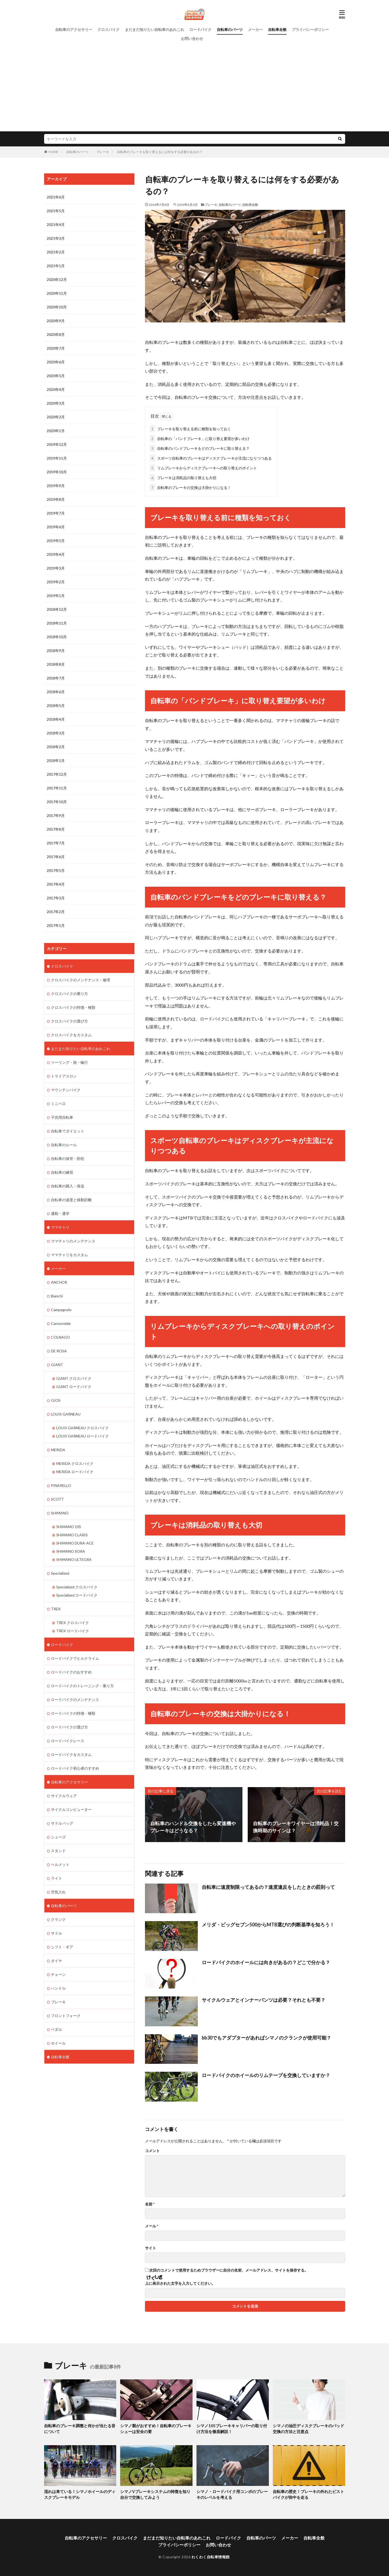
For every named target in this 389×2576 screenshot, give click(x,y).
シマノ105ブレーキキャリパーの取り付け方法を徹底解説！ (231, 2428)
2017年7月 (56, 843)
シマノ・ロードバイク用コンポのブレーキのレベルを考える (232, 2494)
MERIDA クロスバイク (74, 1463)
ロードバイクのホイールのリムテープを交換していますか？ (266, 2075)
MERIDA (58, 1449)
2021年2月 (56, 252)
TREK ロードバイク (72, 1631)
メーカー (255, 29)
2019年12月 (57, 444)
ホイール (58, 2043)
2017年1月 (56, 925)
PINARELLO (61, 1485)
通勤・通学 (60, 1213)
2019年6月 (56, 527)
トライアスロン (64, 1076)
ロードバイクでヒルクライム (75, 1658)
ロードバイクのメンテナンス (75, 1699)
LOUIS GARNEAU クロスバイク (82, 1428)
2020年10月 (57, 307)
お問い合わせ (192, 38)
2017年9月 (56, 815)
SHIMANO (60, 1513)
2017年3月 (56, 898)
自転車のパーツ (230, 29)
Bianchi (57, 1296)
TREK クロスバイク (72, 1622)
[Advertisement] (194, 83)
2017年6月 (56, 856)
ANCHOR (59, 1282)
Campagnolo (61, 1309)
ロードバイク (200, 29)
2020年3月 (56, 403)
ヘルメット (60, 1864)
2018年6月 (56, 692)
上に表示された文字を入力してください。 (180, 2283)
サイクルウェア (64, 1795)
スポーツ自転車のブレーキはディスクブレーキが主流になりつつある (211, 458)
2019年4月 (56, 554)
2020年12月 (57, 279)
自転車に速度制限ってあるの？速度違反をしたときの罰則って (268, 1887)
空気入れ (58, 1892)
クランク (58, 1919)
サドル (56, 1933)
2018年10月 (57, 637)
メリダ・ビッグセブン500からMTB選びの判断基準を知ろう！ (268, 1924)
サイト (150, 2248)
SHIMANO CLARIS (72, 1535)
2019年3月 (56, 568)
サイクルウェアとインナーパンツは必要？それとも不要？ (263, 2000)
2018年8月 (56, 664)
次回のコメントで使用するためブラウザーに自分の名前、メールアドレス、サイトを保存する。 (228, 2270)
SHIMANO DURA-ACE (75, 1543)
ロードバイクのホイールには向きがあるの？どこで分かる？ (266, 1962)
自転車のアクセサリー (73, 29)
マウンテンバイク (66, 1090)
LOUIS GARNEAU (66, 1414)
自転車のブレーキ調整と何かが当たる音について (79, 2428)
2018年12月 (57, 609)
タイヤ (56, 1960)
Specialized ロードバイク (76, 1595)
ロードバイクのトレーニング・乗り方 (82, 1686)
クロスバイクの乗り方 (69, 993)
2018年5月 (56, 705)
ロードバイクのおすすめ (71, 1672)
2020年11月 (57, 293)
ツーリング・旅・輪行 (69, 1062)
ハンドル (58, 1988)
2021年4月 (56, 224)
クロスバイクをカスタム (71, 1035)
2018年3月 (56, 733)
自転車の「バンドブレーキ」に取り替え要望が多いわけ (200, 438)
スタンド (58, 1850)
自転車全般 (277, 29)
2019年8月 (56, 499)
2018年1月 (56, 760)
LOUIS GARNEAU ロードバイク (82, 1436)
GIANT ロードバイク (73, 1386)
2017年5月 (56, 870)
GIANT (57, 1364)
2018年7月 (56, 678)
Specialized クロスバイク (76, 1587)
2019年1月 (56, 595)
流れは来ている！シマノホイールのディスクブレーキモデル (79, 2494)
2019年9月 (56, 485)
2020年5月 (56, 375)
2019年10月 (57, 472)
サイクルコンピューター (71, 1809)
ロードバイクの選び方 (69, 1727)
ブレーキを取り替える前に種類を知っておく (190, 428)
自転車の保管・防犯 (67, 1158)
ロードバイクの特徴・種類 (73, 1713)
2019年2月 (56, 582)
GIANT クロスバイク (73, 1378)
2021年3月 (56, 238)
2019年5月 (56, 540)
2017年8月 (56, 829)
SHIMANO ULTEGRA (74, 1559)
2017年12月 (57, 774)
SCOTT (57, 1499)
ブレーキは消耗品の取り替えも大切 (183, 477)
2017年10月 (57, 801)
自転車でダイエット (67, 1131)
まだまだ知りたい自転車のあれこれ (154, 29)
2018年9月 (56, 650)
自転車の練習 (62, 1172)
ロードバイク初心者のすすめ (75, 1768)
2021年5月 (56, 211)
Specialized (60, 1573)
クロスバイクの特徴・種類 (73, 1007)
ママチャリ (60, 1227)
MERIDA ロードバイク (74, 1471)
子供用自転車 (62, 1117)
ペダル (56, 2029)
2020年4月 (56, 389)
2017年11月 (57, 788)
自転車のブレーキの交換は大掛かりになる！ (190, 487)
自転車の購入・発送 (67, 1186)
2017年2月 (56, 911)
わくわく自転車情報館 (210, 2556)
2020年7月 (56, 348)
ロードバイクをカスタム (71, 1754)
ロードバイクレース (67, 1740)
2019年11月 (57, 458)
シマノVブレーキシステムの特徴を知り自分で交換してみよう (155, 2494)
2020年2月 (56, 417)
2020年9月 (56, 320)
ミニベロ (58, 1103)
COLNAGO (60, 1337)
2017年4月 (56, 884)
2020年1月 (56, 430)
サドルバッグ (62, 1823)
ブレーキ (102, 152)
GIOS (55, 1400)
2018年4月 (56, 719)
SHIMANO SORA (70, 1551)
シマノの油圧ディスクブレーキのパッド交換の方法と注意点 (308, 2428)
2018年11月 (57, 623)
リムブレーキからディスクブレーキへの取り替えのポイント (203, 467)
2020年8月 (56, 334)
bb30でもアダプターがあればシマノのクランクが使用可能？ (266, 2037)
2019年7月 (56, 513)
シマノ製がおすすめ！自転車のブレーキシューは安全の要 (155, 2428)
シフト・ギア (62, 1947)
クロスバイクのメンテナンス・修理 (80, 980)
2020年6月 (56, 362)
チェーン (58, 1974)
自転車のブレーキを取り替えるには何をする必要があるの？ (160, 152)
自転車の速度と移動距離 (71, 1199)
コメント (152, 2150)
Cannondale (61, 1323)
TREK (56, 1609)
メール (151, 2226)
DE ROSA (59, 1351)
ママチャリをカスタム (69, 1254)
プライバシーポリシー (310, 29)
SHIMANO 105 (68, 1526)
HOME (53, 152)
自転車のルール (64, 1145)
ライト (56, 1878)
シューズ (58, 1837)
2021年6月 (56, 197)
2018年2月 (56, 746)
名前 (149, 2204)
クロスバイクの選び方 (69, 1021)
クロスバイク (108, 29)
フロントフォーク (66, 2015)
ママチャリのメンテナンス (73, 1241)
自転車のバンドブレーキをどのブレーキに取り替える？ (200, 448)
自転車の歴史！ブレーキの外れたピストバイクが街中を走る (308, 2494)
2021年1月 (56, 265)
